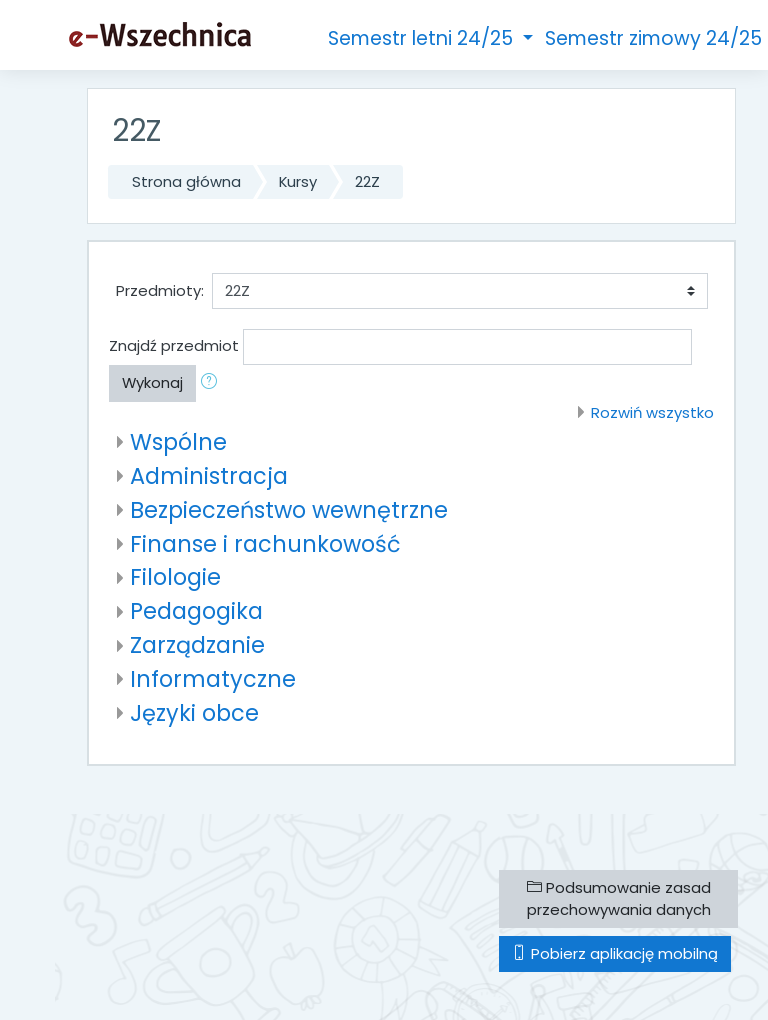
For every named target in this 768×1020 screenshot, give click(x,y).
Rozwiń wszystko (652, 412)
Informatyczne (213, 679)
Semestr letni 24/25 (423, 38)
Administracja (209, 476)
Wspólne (178, 442)
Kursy (298, 181)
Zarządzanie (197, 645)
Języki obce (194, 713)
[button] (213, 383)
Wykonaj (152, 382)
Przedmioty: (160, 290)
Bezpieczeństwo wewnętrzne (289, 510)
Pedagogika (196, 611)
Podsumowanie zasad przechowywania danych (619, 898)
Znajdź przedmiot (174, 345)
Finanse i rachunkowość (265, 544)
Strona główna (186, 181)
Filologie (175, 577)
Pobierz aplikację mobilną (615, 953)
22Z (367, 181)
